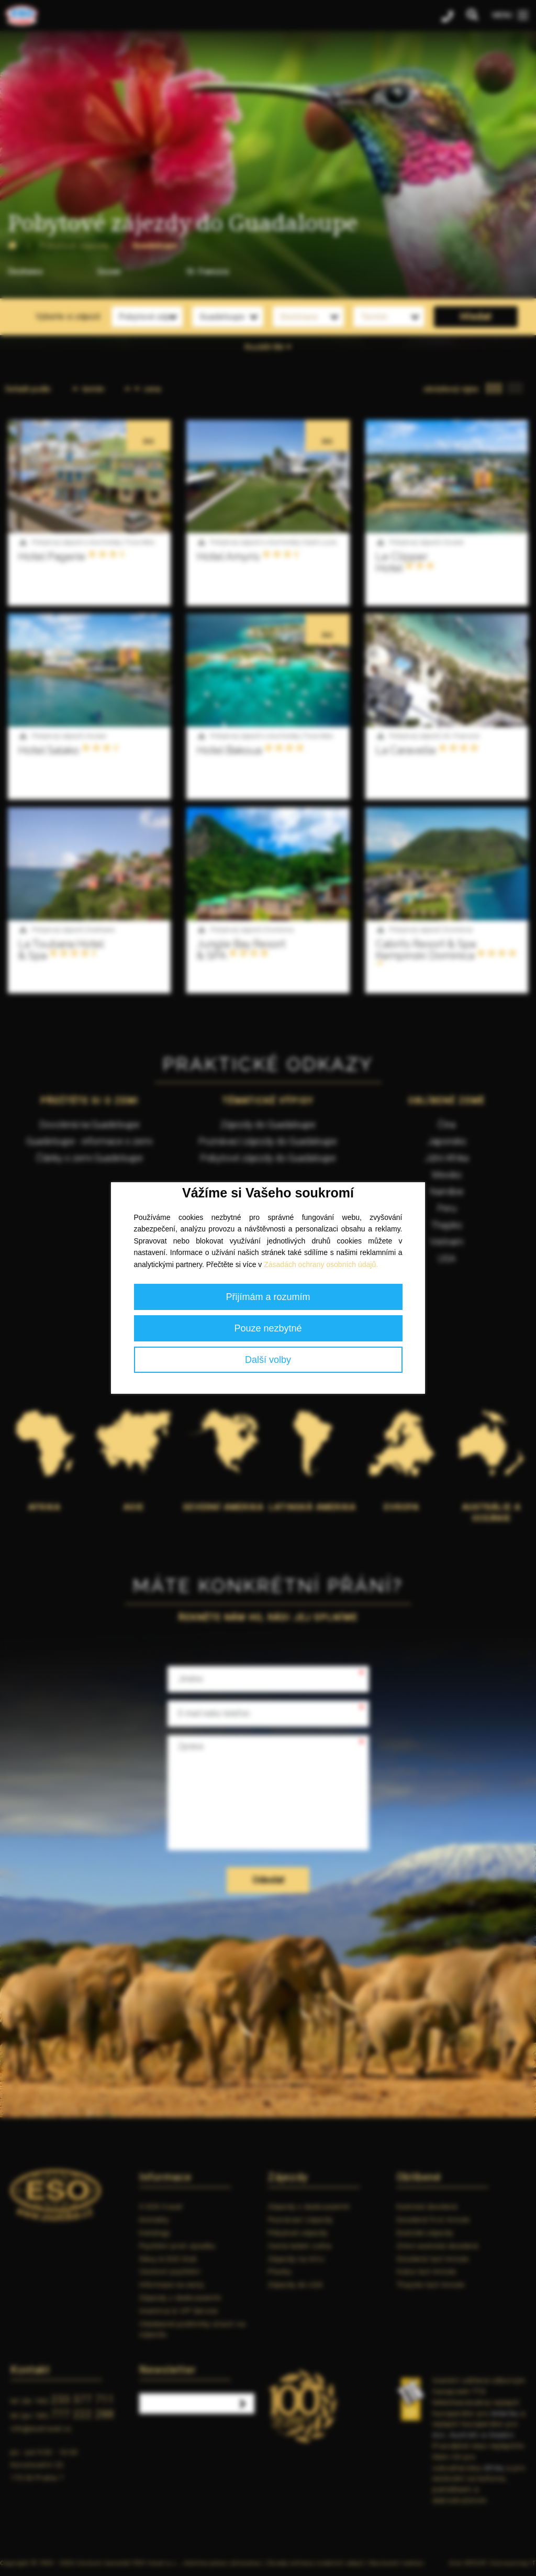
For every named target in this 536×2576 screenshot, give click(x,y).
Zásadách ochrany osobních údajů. (321, 1264)
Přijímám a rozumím (268, 1297)
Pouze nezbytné (268, 1328)
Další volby (268, 1359)
